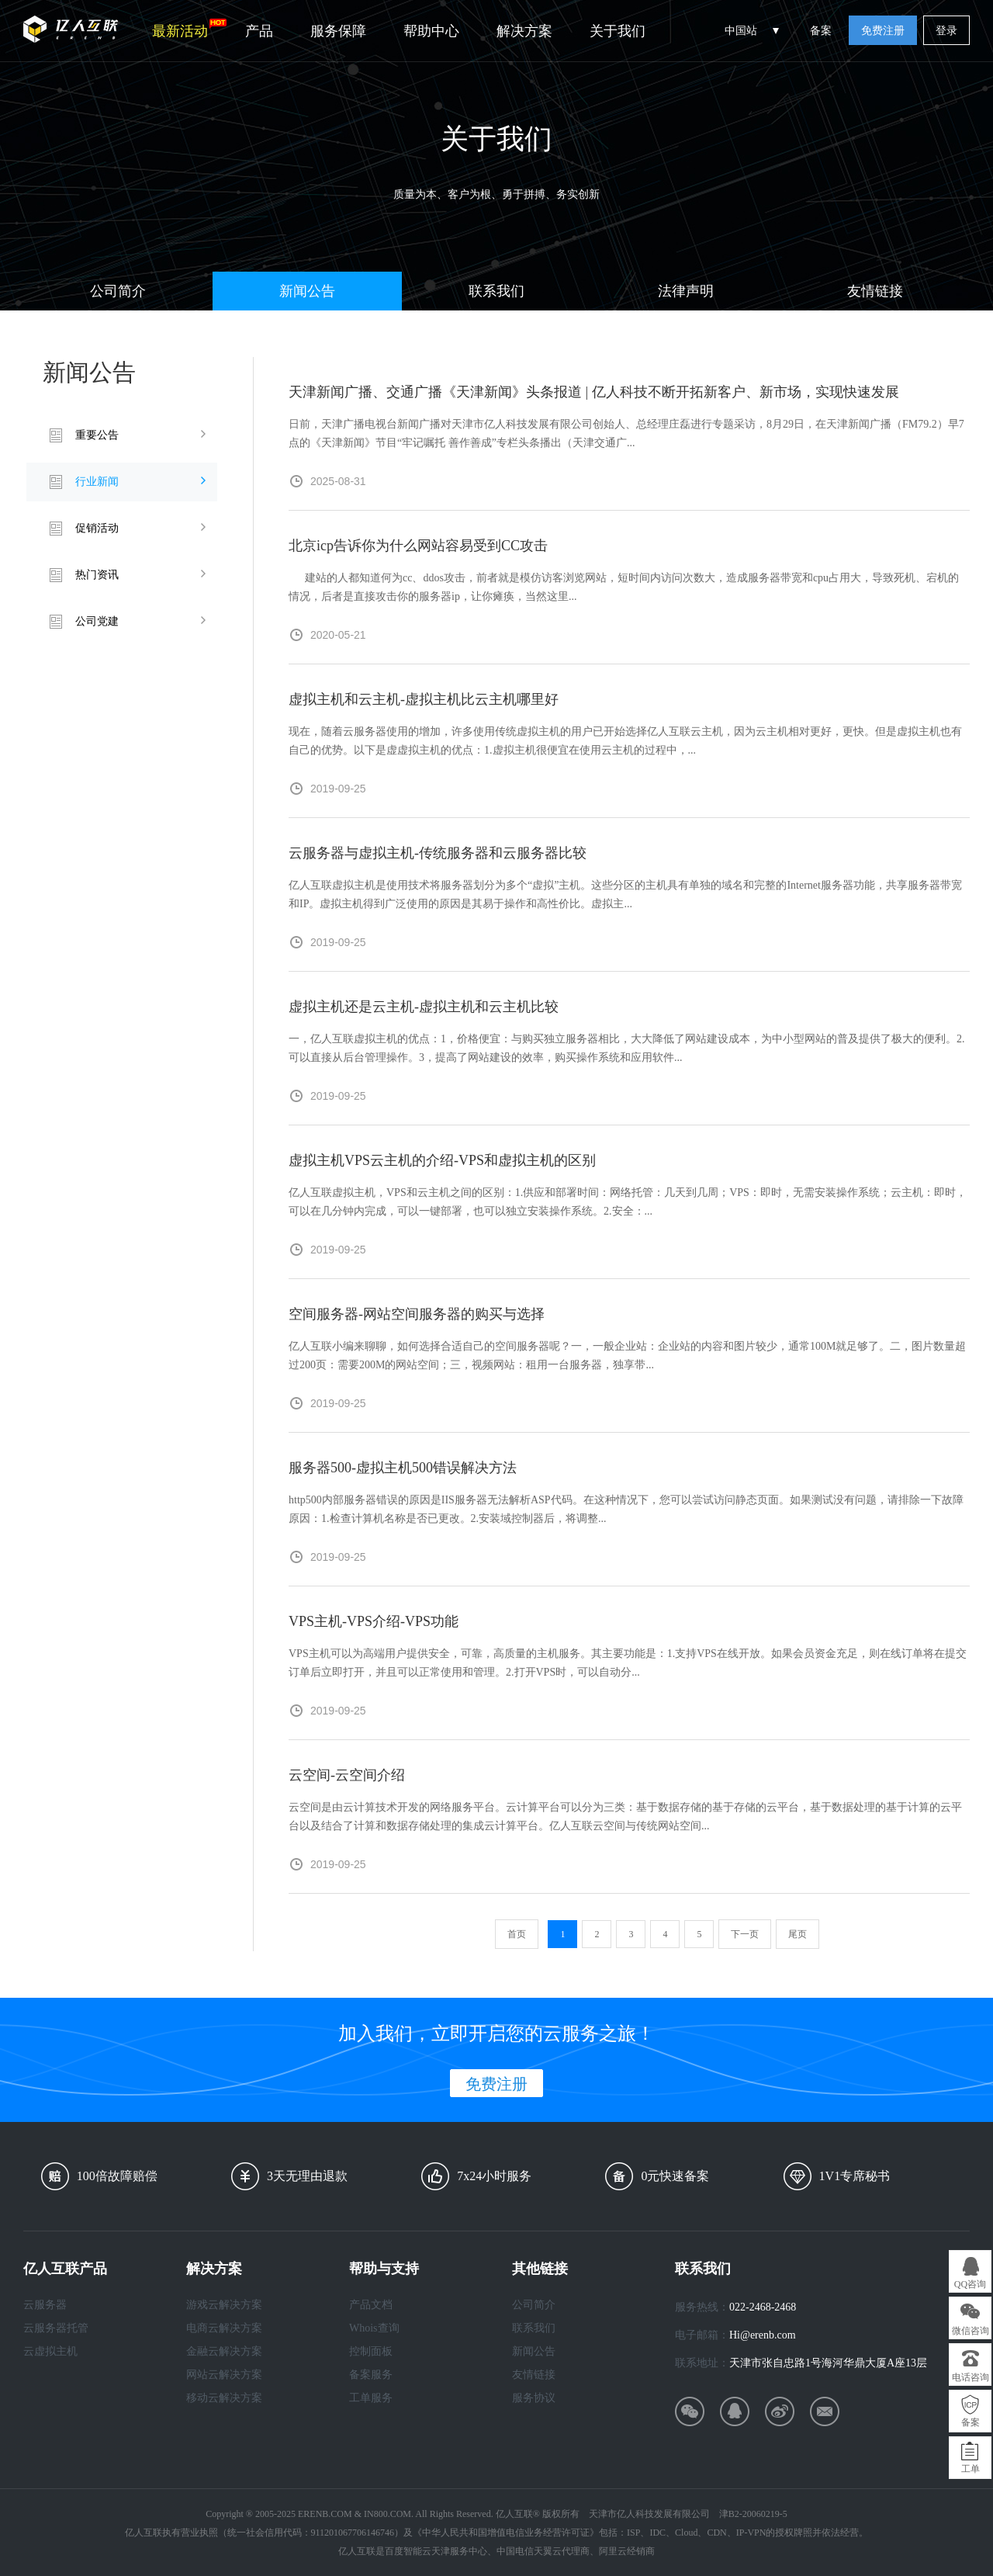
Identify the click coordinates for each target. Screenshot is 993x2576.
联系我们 (496, 291)
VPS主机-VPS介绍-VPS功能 (373, 1621)
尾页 (797, 1934)
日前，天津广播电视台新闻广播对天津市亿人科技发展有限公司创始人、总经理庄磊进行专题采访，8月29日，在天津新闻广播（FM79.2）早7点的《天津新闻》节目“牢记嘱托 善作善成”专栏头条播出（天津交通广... (626, 433)
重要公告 (97, 435)
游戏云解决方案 (224, 2305)
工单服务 (371, 2398)
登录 (946, 30)
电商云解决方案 (224, 2328)
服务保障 (338, 31)
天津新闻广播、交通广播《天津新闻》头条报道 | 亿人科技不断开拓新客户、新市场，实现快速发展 (594, 392)
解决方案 (524, 31)
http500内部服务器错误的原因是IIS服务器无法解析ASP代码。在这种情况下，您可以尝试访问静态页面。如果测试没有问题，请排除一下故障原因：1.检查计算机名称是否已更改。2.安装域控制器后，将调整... (626, 1509)
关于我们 (617, 31)
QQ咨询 (970, 2284)
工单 (970, 2468)
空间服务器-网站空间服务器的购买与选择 (417, 1314)
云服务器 (45, 2305)
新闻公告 (307, 291)
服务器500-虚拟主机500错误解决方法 (403, 1467)
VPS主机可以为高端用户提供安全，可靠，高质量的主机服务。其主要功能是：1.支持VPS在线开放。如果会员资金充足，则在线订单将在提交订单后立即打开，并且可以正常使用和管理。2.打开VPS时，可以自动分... (628, 1663)
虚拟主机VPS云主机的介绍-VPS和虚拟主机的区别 (442, 1160)
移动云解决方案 (224, 2398)
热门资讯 (97, 575)
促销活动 (97, 528)
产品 (259, 31)
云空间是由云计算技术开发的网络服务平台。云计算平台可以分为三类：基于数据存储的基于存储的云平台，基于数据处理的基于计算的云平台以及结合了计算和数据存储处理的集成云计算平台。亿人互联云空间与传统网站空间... (625, 1816)
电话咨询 (970, 2377)
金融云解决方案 (224, 2351)
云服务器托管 (55, 2328)
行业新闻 (97, 481)
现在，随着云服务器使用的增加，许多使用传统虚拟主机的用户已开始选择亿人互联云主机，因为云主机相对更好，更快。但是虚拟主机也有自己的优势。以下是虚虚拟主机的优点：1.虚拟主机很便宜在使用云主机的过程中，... (625, 741)
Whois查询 (374, 2328)
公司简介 (118, 291)
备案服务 (371, 2374)
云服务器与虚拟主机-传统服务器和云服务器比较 (437, 853)
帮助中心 (431, 31)
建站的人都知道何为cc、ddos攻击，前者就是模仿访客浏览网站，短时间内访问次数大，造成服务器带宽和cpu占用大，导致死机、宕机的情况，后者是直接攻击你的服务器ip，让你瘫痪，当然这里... (624, 587)
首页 (516, 1934)
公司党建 (97, 621)
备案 (821, 30)
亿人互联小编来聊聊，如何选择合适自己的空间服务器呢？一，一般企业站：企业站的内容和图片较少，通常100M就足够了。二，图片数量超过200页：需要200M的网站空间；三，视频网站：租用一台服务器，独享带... (627, 1355)
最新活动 (189, 29)
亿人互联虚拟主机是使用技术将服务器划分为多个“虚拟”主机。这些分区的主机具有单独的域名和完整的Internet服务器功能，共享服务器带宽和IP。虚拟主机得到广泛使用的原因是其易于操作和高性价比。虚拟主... (625, 894)
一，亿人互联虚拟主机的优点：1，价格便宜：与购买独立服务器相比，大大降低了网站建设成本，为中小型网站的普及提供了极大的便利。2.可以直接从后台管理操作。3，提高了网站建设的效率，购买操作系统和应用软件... (627, 1048)
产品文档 (371, 2305)
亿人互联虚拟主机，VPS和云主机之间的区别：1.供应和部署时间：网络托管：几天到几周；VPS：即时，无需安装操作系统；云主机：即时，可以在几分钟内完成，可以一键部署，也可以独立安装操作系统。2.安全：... (628, 1202)
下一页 (745, 1934)
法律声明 (686, 291)
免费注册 (883, 30)
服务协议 (533, 2398)
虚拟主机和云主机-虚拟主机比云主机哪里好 (424, 699)
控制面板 (371, 2351)
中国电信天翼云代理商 (543, 2551)
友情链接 (875, 291)
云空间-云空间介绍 (347, 1775)
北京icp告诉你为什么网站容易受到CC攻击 (418, 545)
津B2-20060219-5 (753, 2513)
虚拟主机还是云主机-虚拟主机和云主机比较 (424, 1006)
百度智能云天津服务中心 (436, 2551)
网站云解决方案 (224, 2374)
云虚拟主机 (50, 2351)
